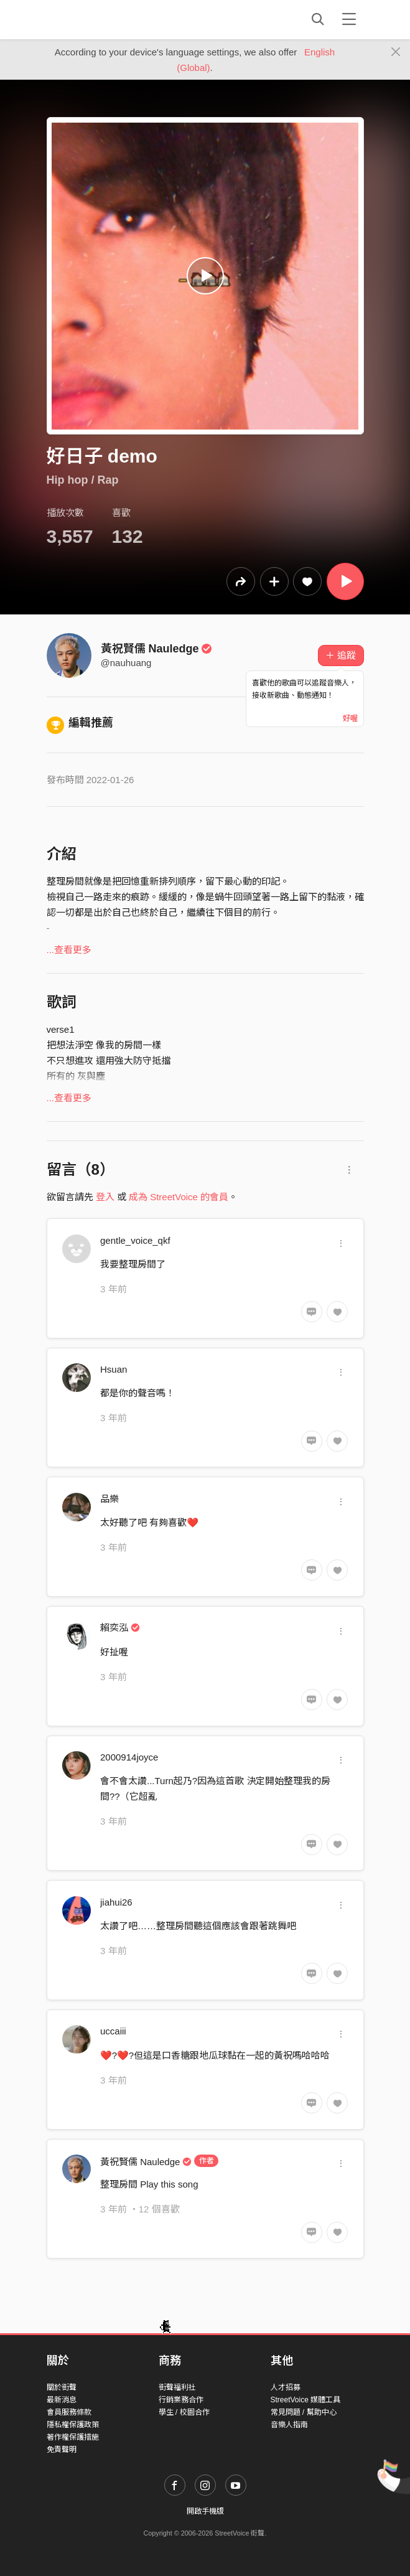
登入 (105, 1197)
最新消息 (62, 2399)
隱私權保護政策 (73, 2424)
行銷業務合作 (181, 2399)
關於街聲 (62, 2387)
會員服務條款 (69, 2412)
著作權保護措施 (73, 2437)
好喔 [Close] (350, 718)
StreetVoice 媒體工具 (306, 2399)
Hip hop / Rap (83, 480)
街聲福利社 (177, 2387)
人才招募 (286, 2387)
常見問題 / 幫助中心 (304, 2412)
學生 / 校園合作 (184, 2412)
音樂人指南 (289, 2424)
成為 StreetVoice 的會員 (178, 1197)
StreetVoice (98, 19)
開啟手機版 (205, 2511)
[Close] (396, 52)
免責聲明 (62, 2449)
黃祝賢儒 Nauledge (157, 648)
